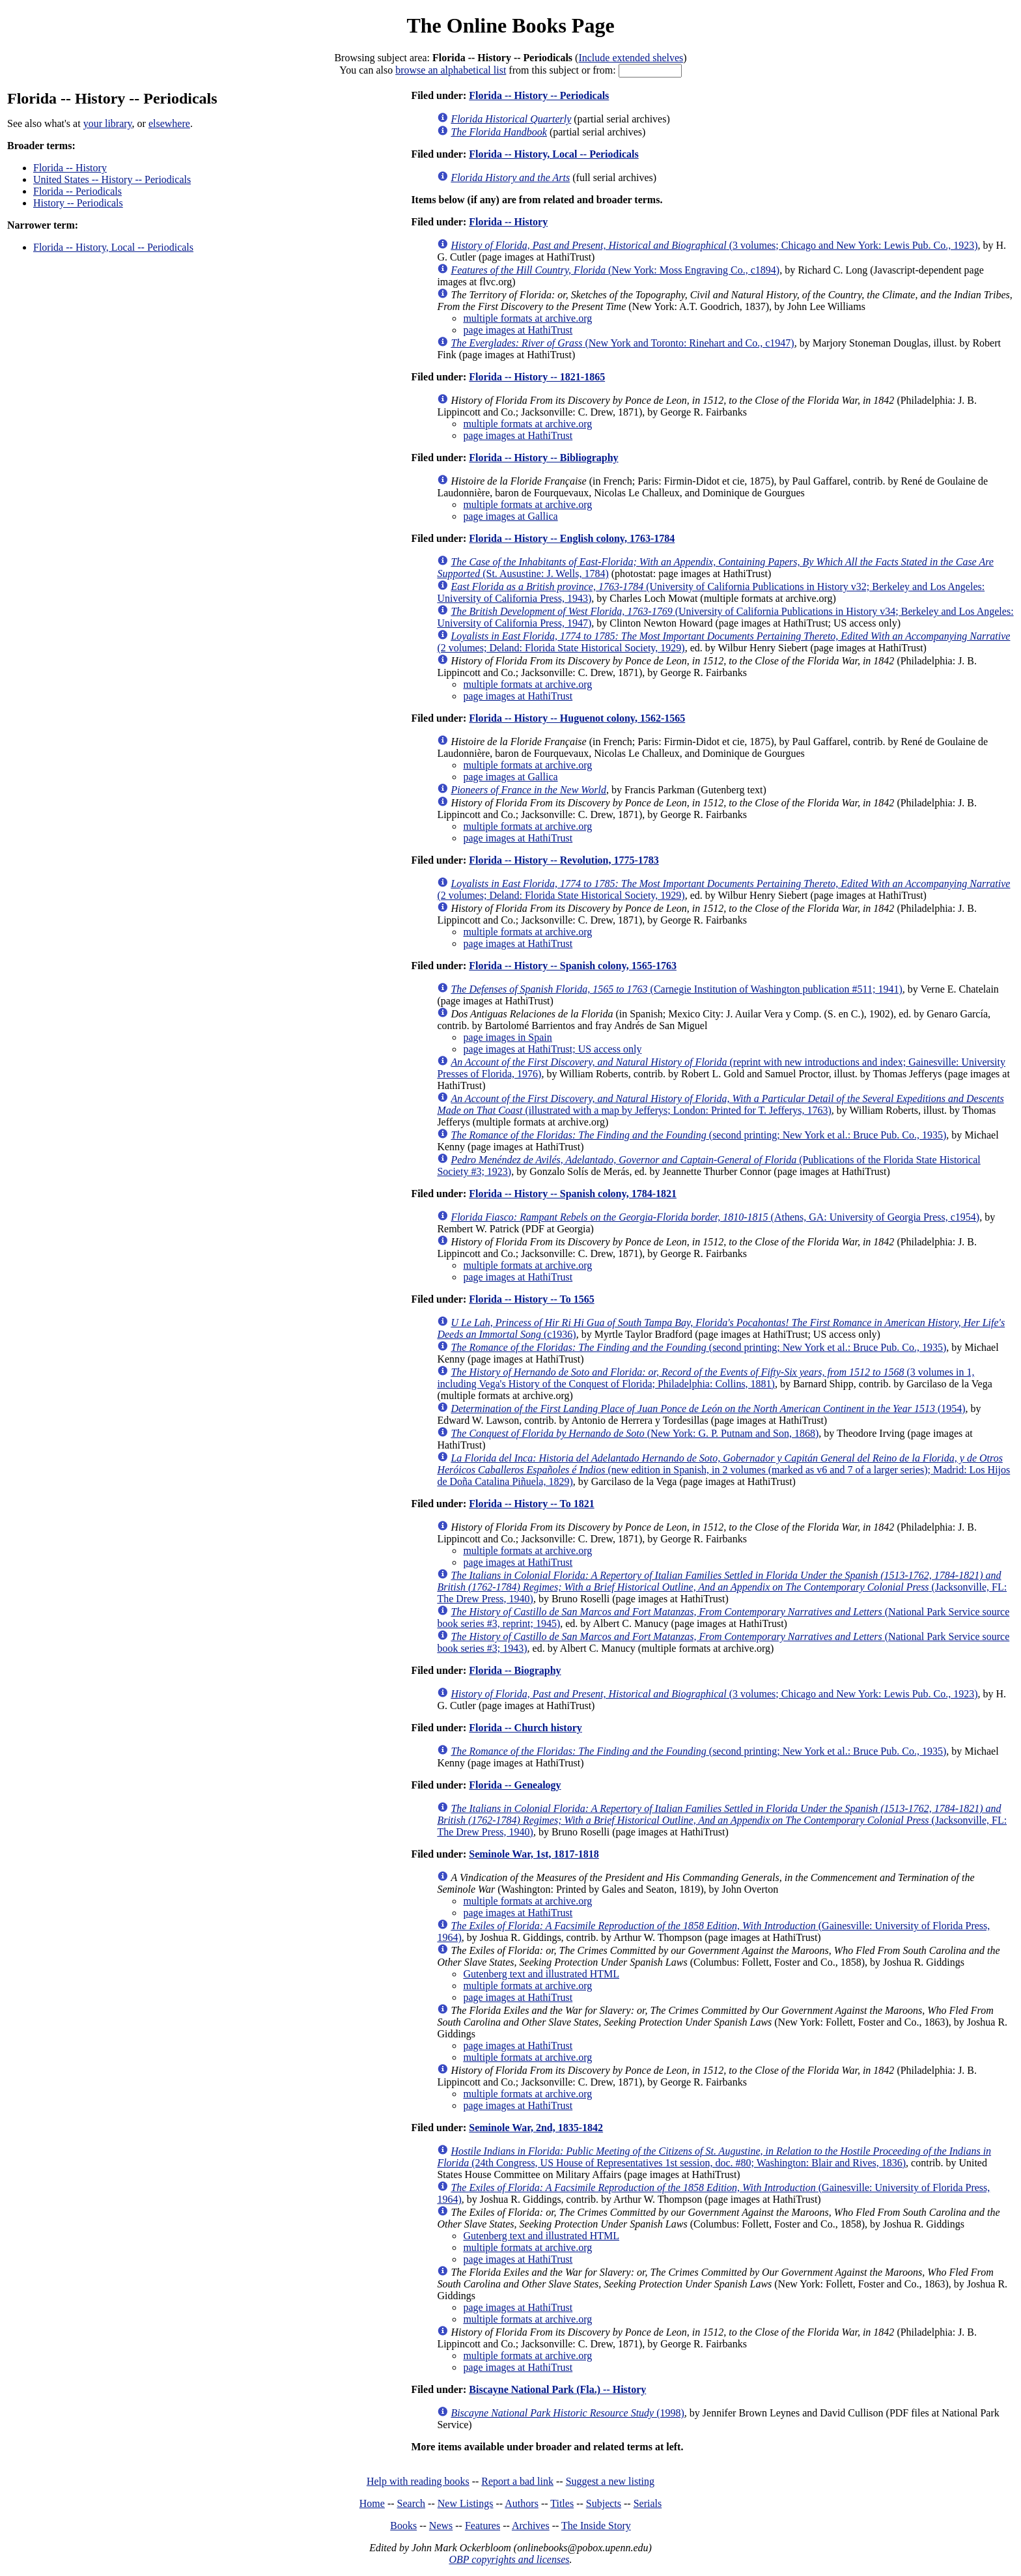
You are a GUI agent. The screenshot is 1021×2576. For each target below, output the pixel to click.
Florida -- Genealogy (515, 1784)
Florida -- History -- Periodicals (539, 95)
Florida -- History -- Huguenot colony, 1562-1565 (577, 718)
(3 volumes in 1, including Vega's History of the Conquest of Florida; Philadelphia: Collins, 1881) (705, 1377)
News (441, 2525)
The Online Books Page (510, 25)
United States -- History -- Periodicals (112, 179)
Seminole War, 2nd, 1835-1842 (536, 2127)
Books (403, 2525)
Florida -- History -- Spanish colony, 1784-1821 (573, 1193)
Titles (562, 2503)
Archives (531, 2525)
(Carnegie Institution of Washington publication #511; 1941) (676, 989)
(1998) (567, 2412)
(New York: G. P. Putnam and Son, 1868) (634, 1433)
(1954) (708, 1408)
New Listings (466, 2503)
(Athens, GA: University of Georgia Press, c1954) (715, 1217)
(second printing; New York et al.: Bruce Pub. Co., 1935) (698, 1134)
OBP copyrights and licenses (509, 2559)
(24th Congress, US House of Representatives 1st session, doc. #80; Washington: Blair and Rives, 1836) (714, 2156)
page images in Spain (507, 1037)
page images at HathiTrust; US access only (552, 1048)
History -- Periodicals (78, 202)
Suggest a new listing (610, 2481)
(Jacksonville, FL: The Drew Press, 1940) (722, 1587)
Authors (521, 2503)
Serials (648, 2503)
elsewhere (169, 123)
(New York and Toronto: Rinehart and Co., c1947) (622, 342)
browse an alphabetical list (450, 70)
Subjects (603, 2503)
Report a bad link (517, 2481)
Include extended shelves (630, 57)
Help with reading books (418, 2481)
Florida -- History (70, 167)
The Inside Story (596, 2525)
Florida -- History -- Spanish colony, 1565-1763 (573, 965)
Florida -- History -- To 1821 (531, 1503)
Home (372, 2503)
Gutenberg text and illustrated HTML (541, 1973)
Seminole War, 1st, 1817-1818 (534, 1854)
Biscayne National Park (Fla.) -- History (557, 2389)
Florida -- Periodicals (77, 191)
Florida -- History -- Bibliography (543, 457)
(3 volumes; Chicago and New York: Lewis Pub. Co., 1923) (714, 245)
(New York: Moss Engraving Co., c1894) (615, 270)
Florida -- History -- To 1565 (531, 1299)
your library (107, 123)
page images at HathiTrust (517, 329)
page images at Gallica (510, 516)
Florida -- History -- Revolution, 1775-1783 (564, 860)
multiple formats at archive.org (527, 318)
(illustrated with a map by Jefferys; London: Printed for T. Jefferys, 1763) (720, 1104)
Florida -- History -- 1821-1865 (537, 376)
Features (482, 2525)
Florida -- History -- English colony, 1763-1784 (572, 538)
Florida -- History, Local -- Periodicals (113, 247)
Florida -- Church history (525, 1727)
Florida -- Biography (515, 1670)
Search (411, 2503)
